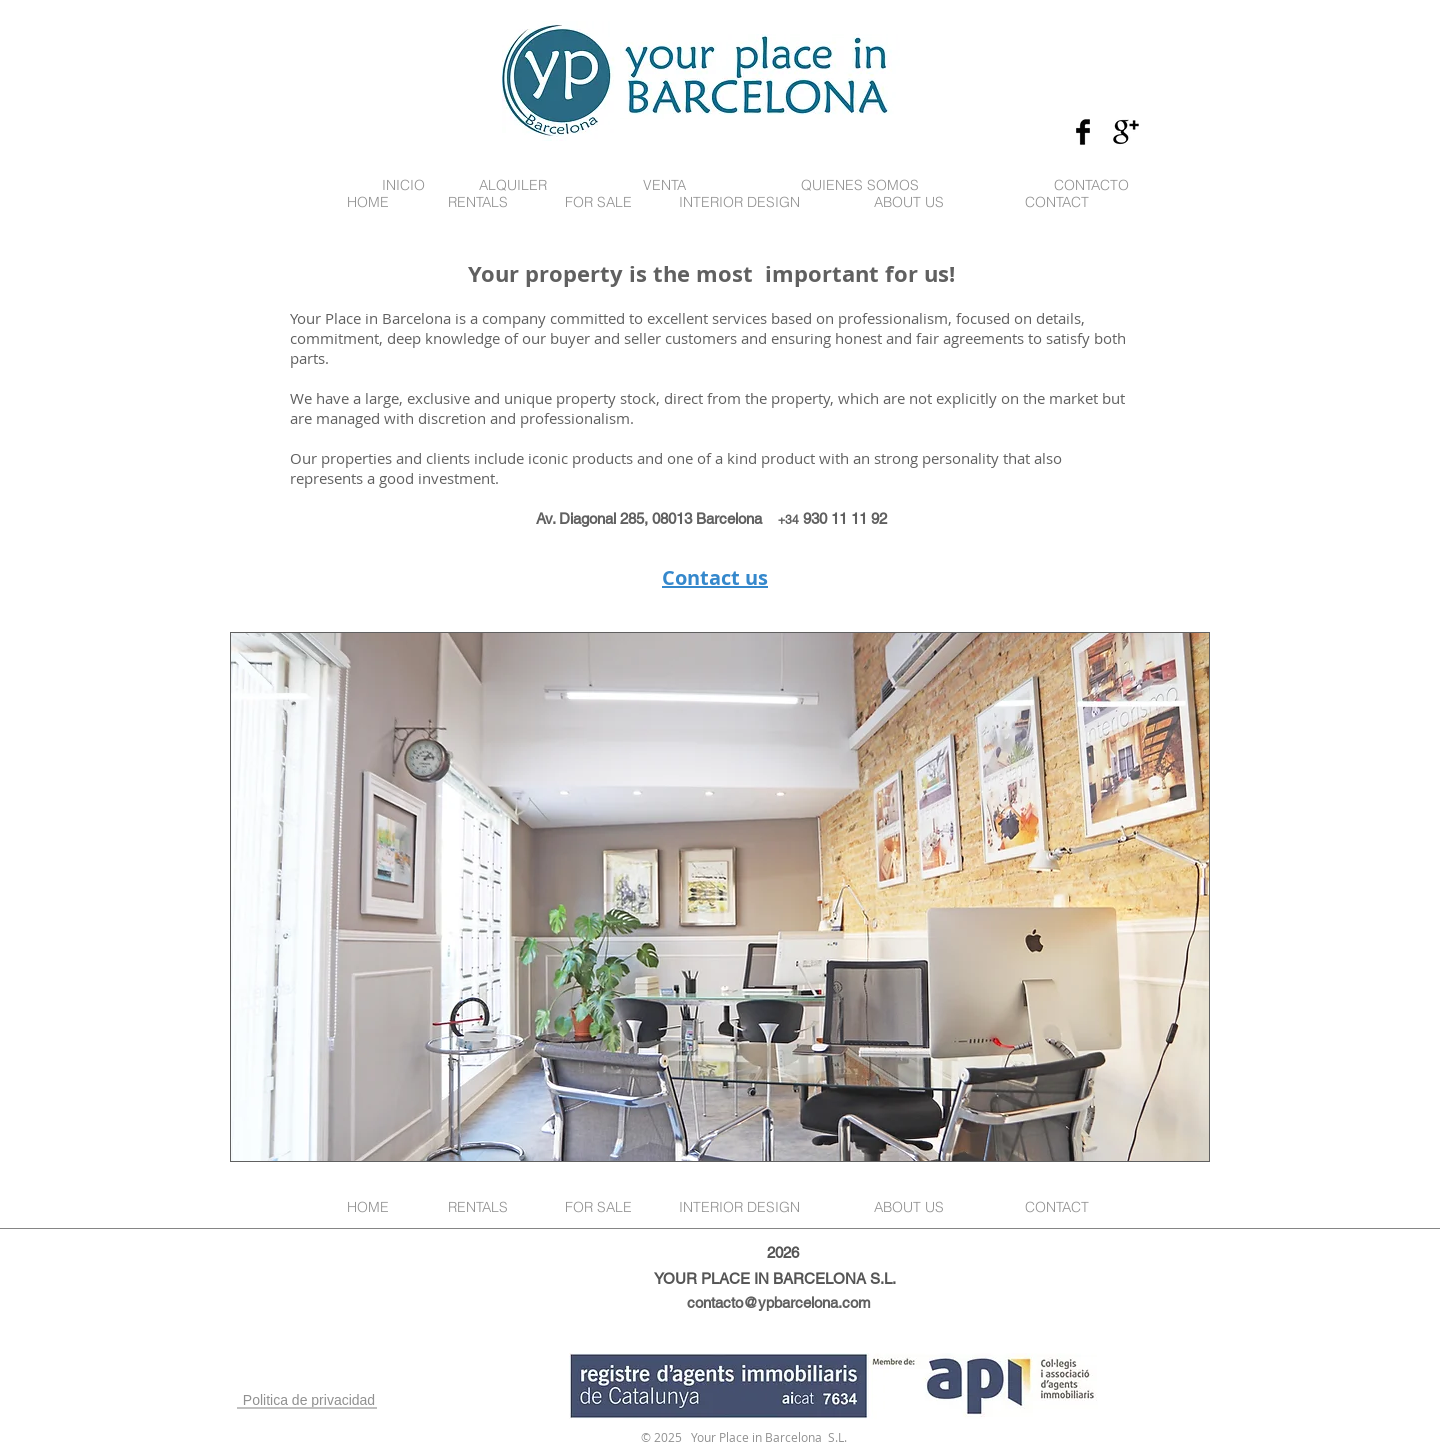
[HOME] (368, 203)
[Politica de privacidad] (309, 1401)
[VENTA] (664, 186)
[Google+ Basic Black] (1126, 132)
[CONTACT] (1056, 203)
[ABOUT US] (909, 203)
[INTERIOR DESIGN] (739, 203)
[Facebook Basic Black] (1083, 132)
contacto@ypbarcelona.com (779, 1302)
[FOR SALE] (598, 203)
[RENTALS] (478, 203)
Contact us (715, 577)
